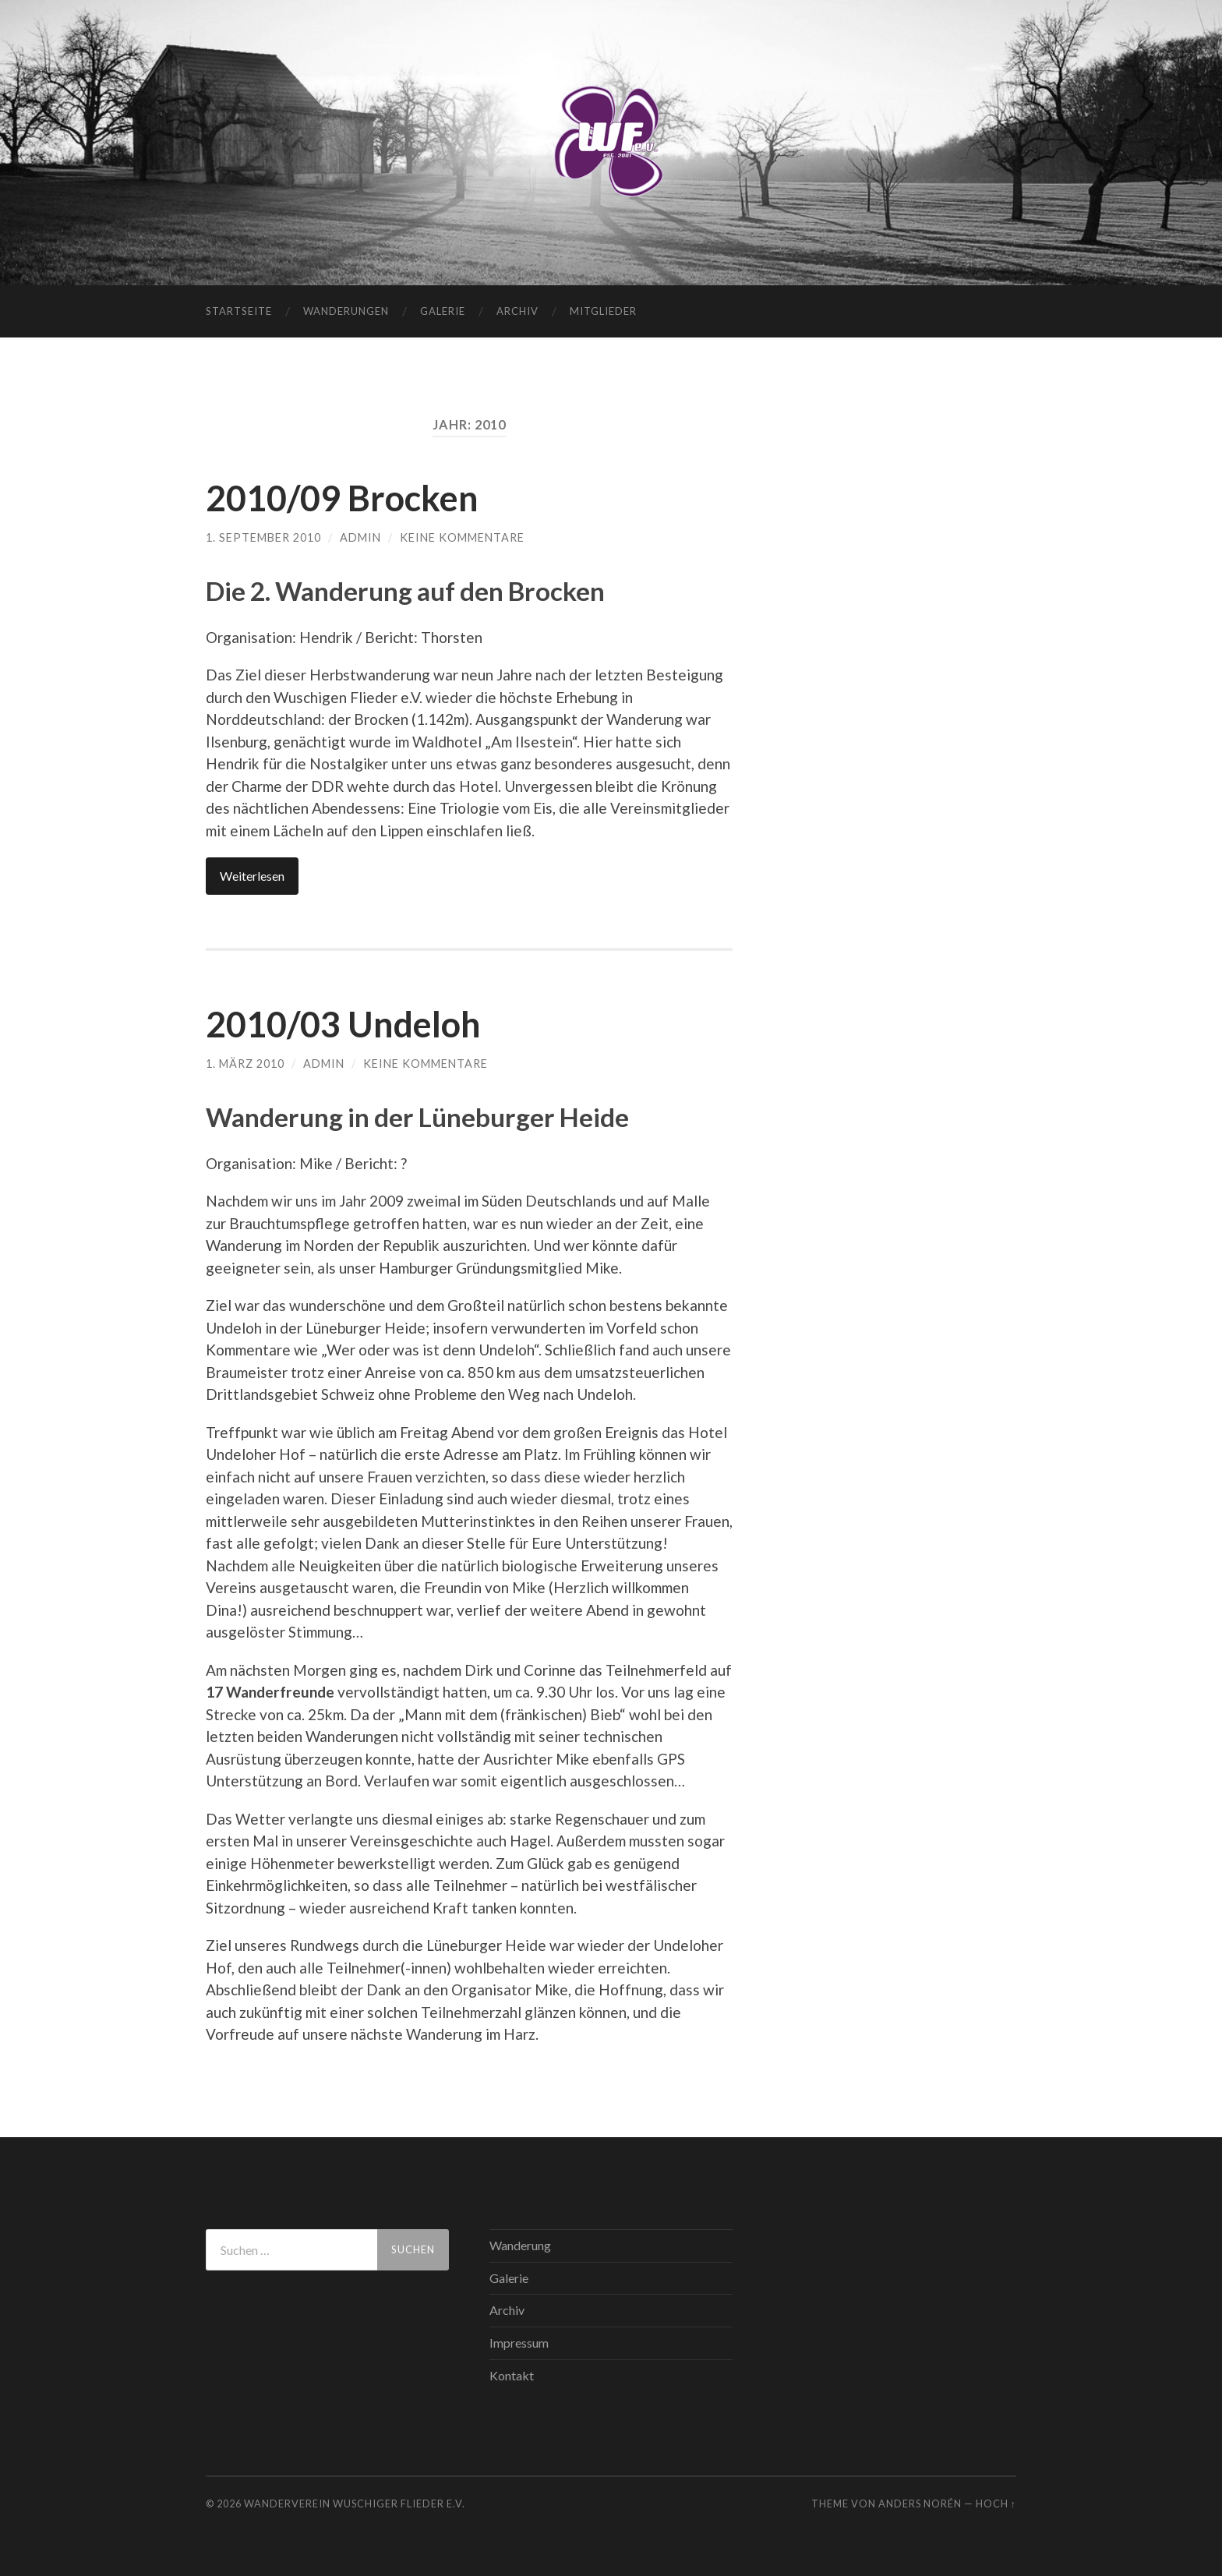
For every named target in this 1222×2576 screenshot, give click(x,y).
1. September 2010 (263, 537)
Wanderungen (346, 311)
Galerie (442, 311)
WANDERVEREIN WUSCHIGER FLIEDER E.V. (354, 2503)
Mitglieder (603, 311)
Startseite (239, 311)
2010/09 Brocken (342, 498)
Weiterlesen (252, 875)
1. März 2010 (245, 1063)
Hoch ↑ (996, 2503)
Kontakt (511, 2375)
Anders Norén (920, 2503)
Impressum (519, 2342)
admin (360, 537)
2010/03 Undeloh (343, 1024)
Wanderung (520, 2245)
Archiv (517, 311)
